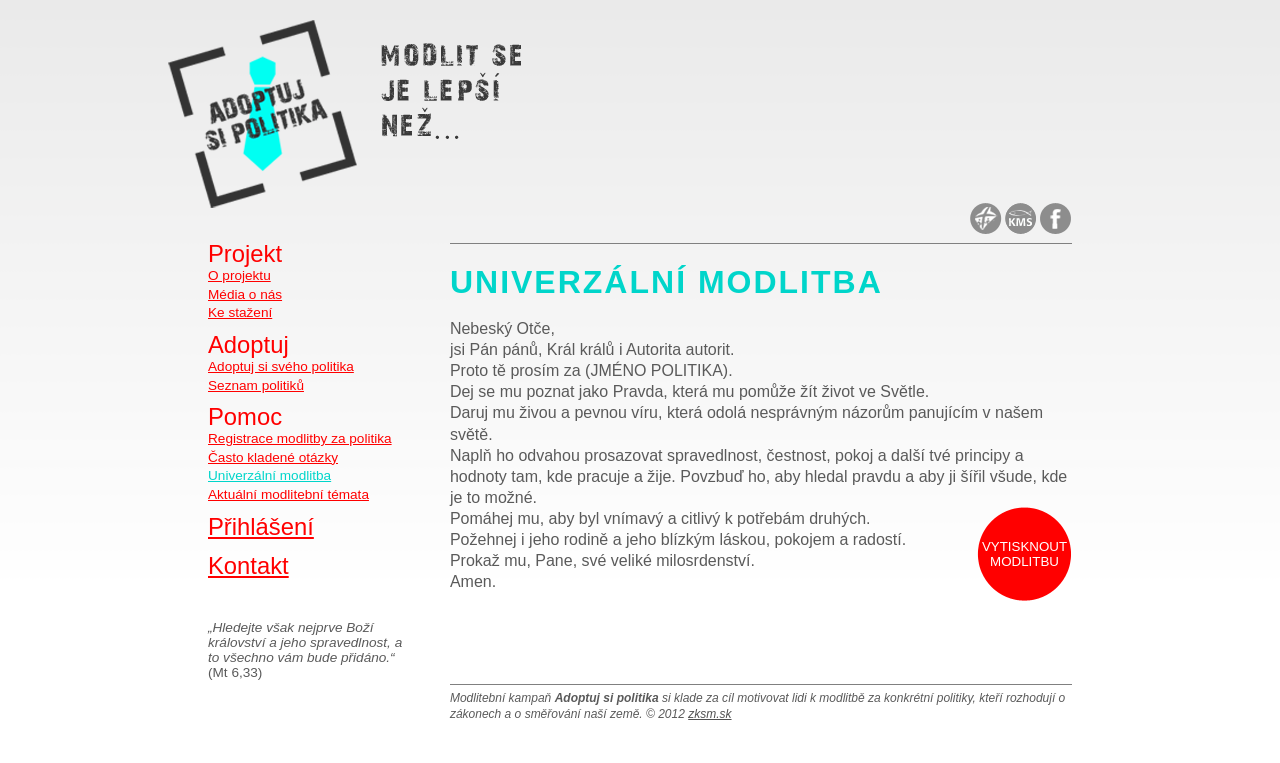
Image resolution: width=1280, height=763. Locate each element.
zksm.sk (709, 714)
